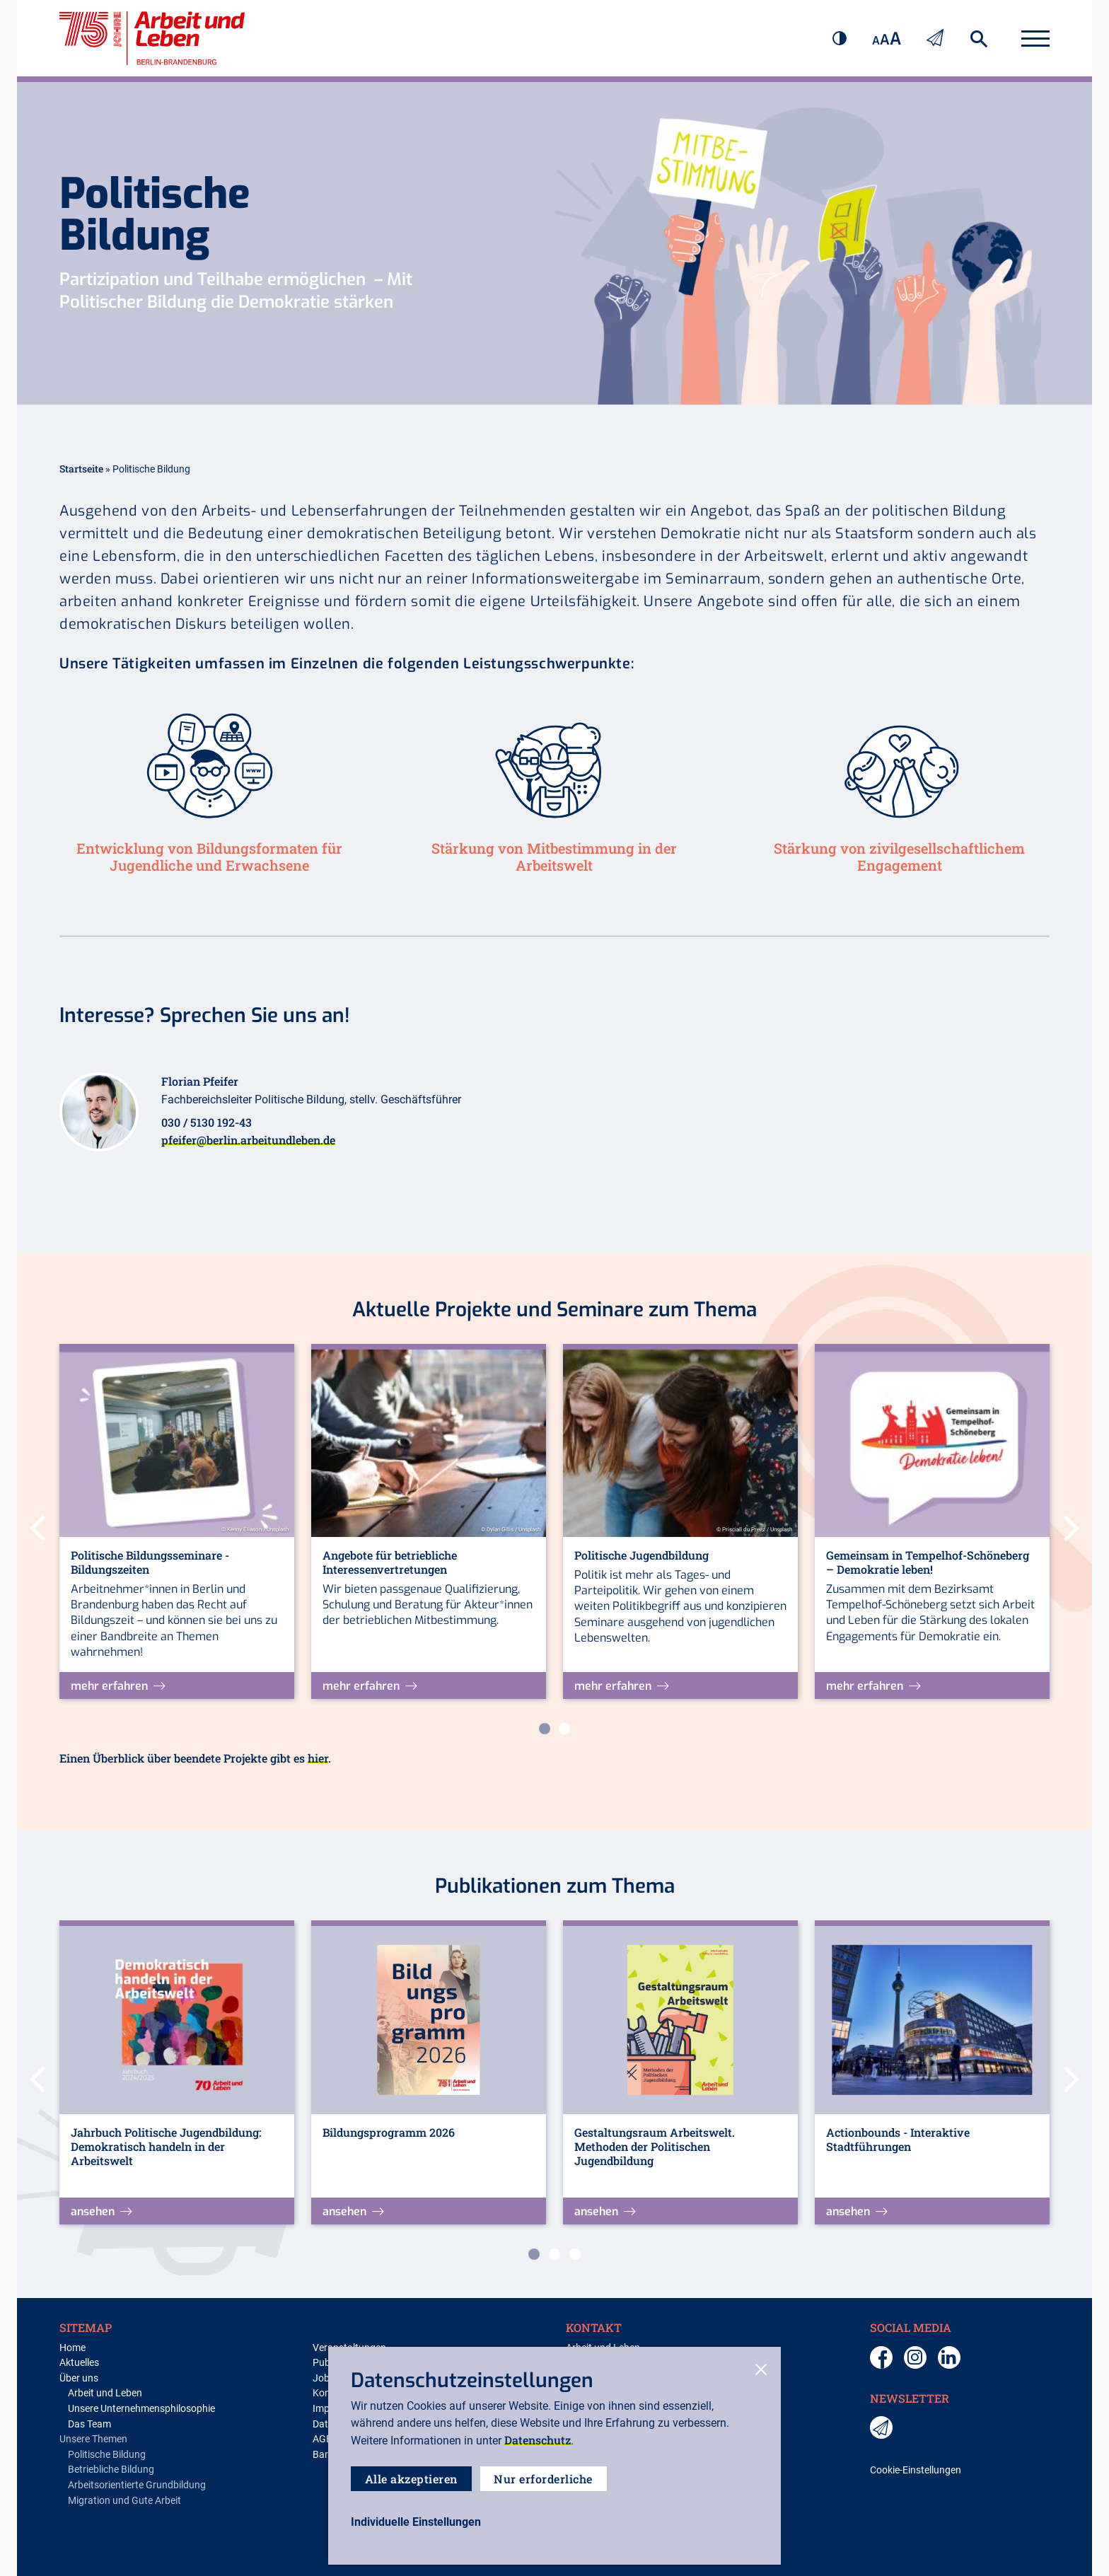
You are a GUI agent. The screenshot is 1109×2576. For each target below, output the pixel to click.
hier (318, 1758)
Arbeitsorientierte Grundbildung (137, 2485)
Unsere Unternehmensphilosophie (141, 2409)
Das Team (89, 2424)
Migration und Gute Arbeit (124, 2501)
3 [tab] (575, 2254)
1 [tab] (544, 1728)
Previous (37, 1523)
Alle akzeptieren (411, 2478)
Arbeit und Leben (105, 2393)
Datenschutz (537, 2439)
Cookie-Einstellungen (915, 2470)
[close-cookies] (761, 2371)
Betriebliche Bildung (111, 2470)
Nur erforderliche (543, 2478)
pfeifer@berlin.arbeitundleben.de (248, 1139)
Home (72, 2348)
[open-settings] (416, 2522)
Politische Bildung (107, 2455)
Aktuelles (79, 2363)
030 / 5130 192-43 (206, 1122)
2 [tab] (564, 1728)
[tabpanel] (177, 1521)
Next (1071, 1523)
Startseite (81, 468)
